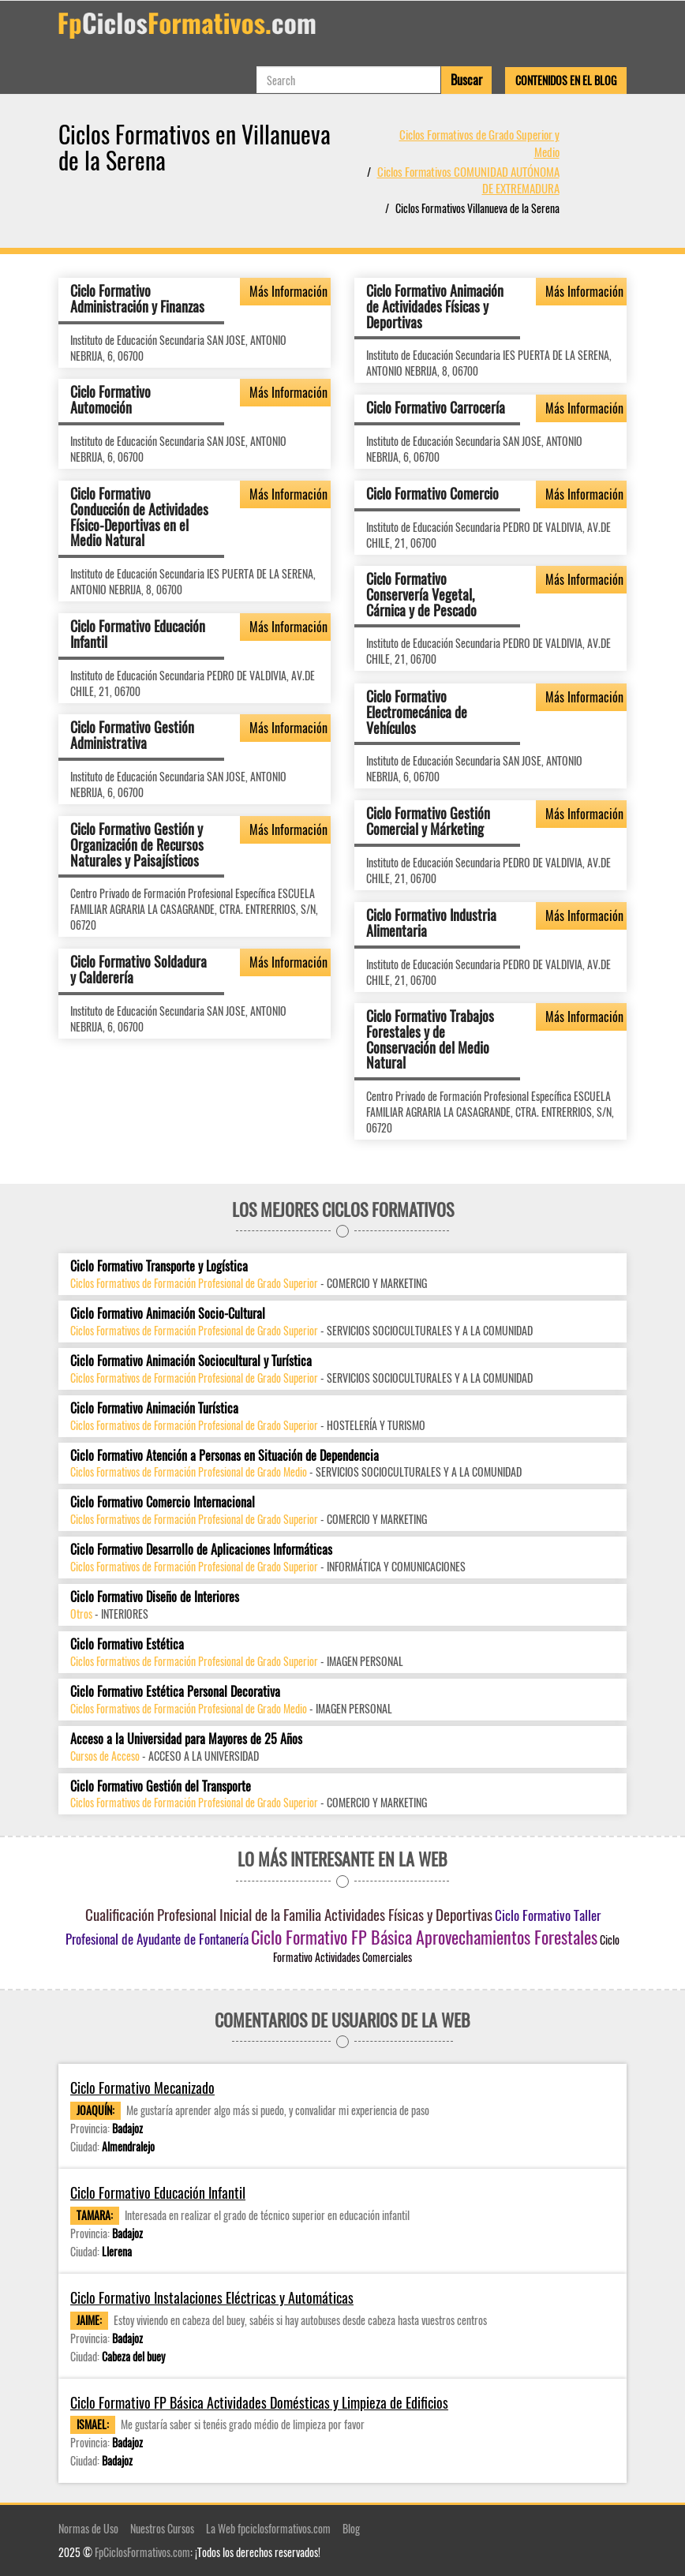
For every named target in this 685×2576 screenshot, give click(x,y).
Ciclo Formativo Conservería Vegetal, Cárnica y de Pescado (421, 594)
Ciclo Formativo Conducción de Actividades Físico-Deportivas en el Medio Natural (139, 516)
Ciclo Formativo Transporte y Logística (159, 1266)
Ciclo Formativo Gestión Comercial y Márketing (428, 821)
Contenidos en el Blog (565, 80)
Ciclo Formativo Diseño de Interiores (154, 1597)
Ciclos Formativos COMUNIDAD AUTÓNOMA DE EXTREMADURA (468, 180)
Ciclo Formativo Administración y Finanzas (137, 298)
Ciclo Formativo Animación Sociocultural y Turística (191, 1361)
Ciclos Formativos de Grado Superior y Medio (479, 142)
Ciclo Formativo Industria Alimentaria (431, 922)
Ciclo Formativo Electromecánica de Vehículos (416, 712)
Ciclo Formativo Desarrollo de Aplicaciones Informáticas (201, 1550)
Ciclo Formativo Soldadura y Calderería (138, 969)
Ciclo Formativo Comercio (432, 493)
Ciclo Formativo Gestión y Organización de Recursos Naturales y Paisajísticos (137, 844)
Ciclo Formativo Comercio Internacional (162, 1502)
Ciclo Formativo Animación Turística (154, 1408)
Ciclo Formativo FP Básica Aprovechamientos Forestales (424, 1936)
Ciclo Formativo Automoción (110, 399)
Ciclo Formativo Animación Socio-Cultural (167, 1314)
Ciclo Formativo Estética (127, 1644)
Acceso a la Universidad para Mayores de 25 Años (186, 1739)
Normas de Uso (88, 2528)
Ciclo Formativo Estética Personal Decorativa (175, 1692)
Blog (351, 2528)
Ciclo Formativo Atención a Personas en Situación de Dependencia (224, 1456)
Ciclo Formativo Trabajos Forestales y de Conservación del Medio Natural (430, 1039)
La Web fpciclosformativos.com (268, 2528)
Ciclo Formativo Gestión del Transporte (160, 1786)
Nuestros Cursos (162, 2528)
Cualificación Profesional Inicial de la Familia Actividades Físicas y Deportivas (288, 1914)
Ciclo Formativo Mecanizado (142, 2088)
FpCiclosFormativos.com (142, 2552)
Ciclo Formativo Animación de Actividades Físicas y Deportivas (434, 306)
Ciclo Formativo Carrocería (435, 407)
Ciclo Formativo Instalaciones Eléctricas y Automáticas (212, 2298)
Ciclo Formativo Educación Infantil (137, 634)
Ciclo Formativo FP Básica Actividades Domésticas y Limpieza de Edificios (259, 2403)
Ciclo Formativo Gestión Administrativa (132, 735)
